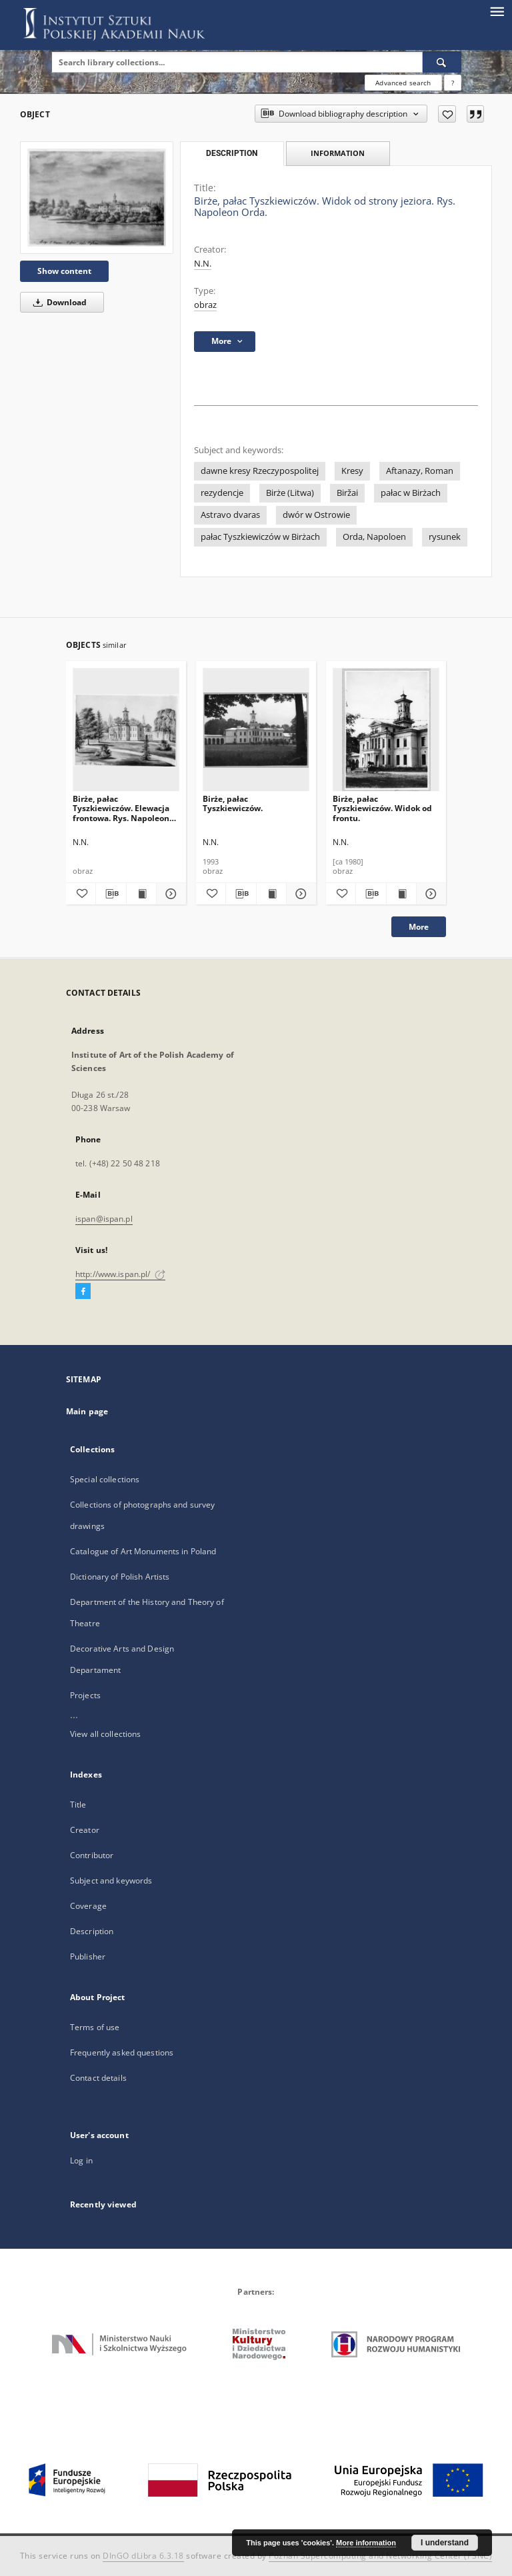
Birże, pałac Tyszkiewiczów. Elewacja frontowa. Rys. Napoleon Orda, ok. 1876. (121, 808)
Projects (85, 1695)
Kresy (352, 471)
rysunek (445, 537)
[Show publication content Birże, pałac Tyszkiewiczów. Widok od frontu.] (401, 893)
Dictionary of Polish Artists (119, 1576)
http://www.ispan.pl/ (120, 1274)
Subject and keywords (111, 1880)
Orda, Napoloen (374, 537)
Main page (87, 1411)
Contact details (98, 2077)
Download (58, 302)
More (419, 926)
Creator (84, 1830)
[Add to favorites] (447, 114)
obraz (205, 305)
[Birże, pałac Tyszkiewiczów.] (256, 730)
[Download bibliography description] (110, 893)
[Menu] (497, 10)
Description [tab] (231, 153)
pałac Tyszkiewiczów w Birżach (260, 537)
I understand (445, 2542)
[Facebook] (83, 1292)
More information (366, 2543)
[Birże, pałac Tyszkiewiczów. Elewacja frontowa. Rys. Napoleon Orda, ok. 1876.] (126, 730)
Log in (81, 2160)
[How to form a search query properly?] (452, 83)
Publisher (87, 1956)
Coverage (88, 1906)
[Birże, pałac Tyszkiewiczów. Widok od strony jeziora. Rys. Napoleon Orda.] (96, 198)
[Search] (442, 62)
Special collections (104, 1479)
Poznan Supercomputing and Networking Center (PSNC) (380, 2555)
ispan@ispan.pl (104, 1218)
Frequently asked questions (121, 2052)
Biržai (347, 493)
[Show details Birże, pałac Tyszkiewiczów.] (299, 893)
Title (78, 1804)
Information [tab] (338, 153)
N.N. (202, 263)
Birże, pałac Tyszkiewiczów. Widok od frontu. (382, 808)
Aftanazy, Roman (419, 471)
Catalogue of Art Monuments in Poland (143, 1551)
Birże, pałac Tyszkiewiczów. (233, 803)
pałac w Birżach (411, 493)
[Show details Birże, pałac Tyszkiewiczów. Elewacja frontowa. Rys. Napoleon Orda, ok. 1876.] (169, 893)
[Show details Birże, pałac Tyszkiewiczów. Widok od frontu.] (429, 893)
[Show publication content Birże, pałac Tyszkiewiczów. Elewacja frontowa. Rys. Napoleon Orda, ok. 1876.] (141, 893)
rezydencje (222, 493)
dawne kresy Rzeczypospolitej (260, 471)
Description (91, 1931)
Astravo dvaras (230, 515)
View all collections (105, 1734)
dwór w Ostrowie (316, 515)
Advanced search (403, 82)
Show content (64, 271)
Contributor (91, 1855)
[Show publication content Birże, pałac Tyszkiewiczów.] (271, 893)
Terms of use (94, 2027)
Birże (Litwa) (290, 493)
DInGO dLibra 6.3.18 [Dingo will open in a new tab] (143, 2555)
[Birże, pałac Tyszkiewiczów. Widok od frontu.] (386, 730)
